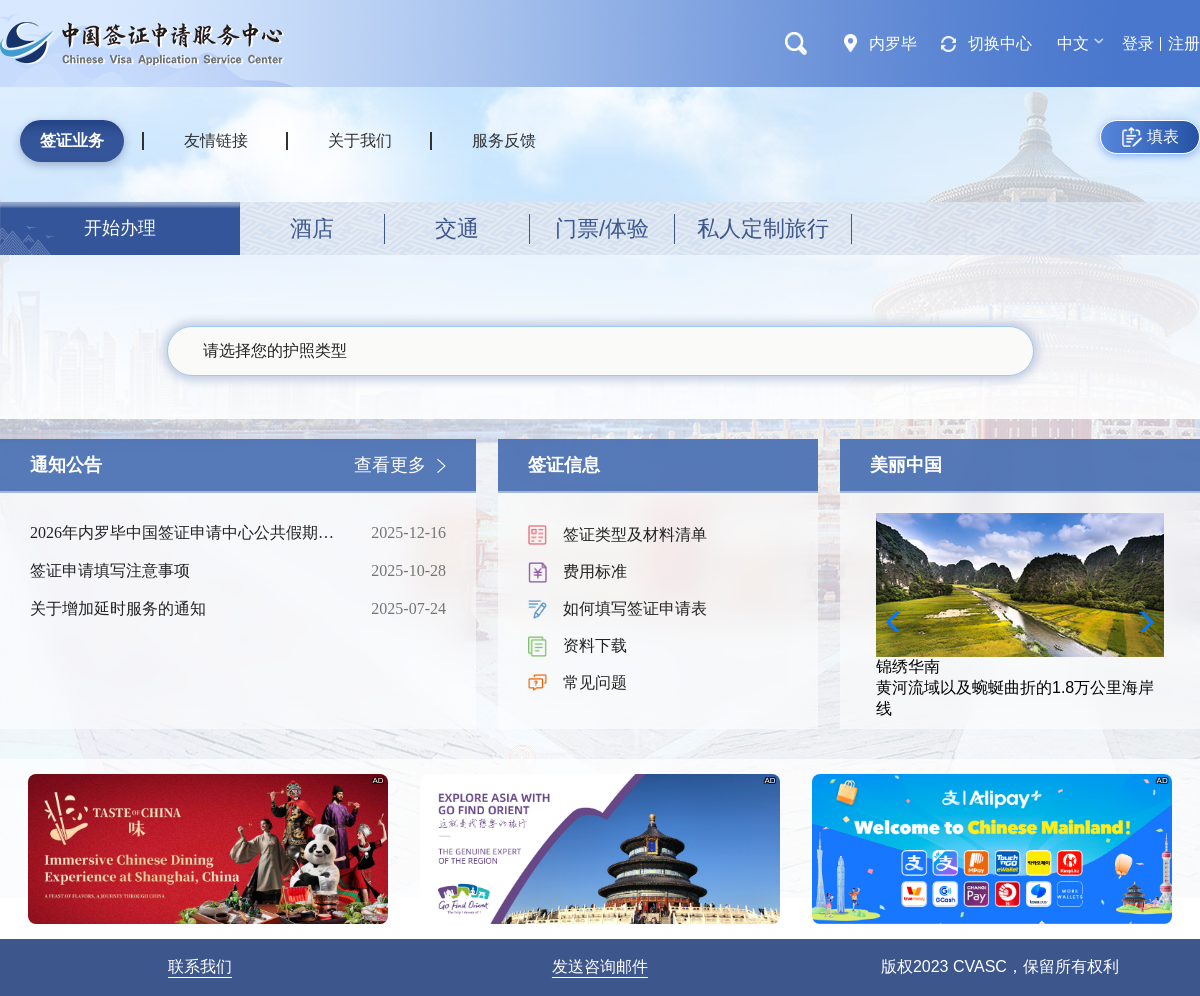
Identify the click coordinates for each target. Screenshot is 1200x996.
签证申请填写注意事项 (185, 571)
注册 (1184, 43)
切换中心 (1000, 43)
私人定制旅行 (763, 228)
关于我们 (360, 140)
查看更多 (390, 465)
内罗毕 (893, 43)
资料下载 (595, 645)
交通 (457, 228)
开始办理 (120, 228)
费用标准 (595, 571)
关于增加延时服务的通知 (185, 609)
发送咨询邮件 (600, 966)
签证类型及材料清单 (635, 534)
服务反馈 (504, 140)
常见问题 (595, 682)
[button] (1140, 622)
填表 (1150, 137)
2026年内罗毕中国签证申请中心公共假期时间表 (185, 533)
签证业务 (72, 140)
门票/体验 (602, 228)
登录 (1138, 43)
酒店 (312, 228)
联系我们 (200, 966)
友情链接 (216, 140)
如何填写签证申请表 (635, 608)
